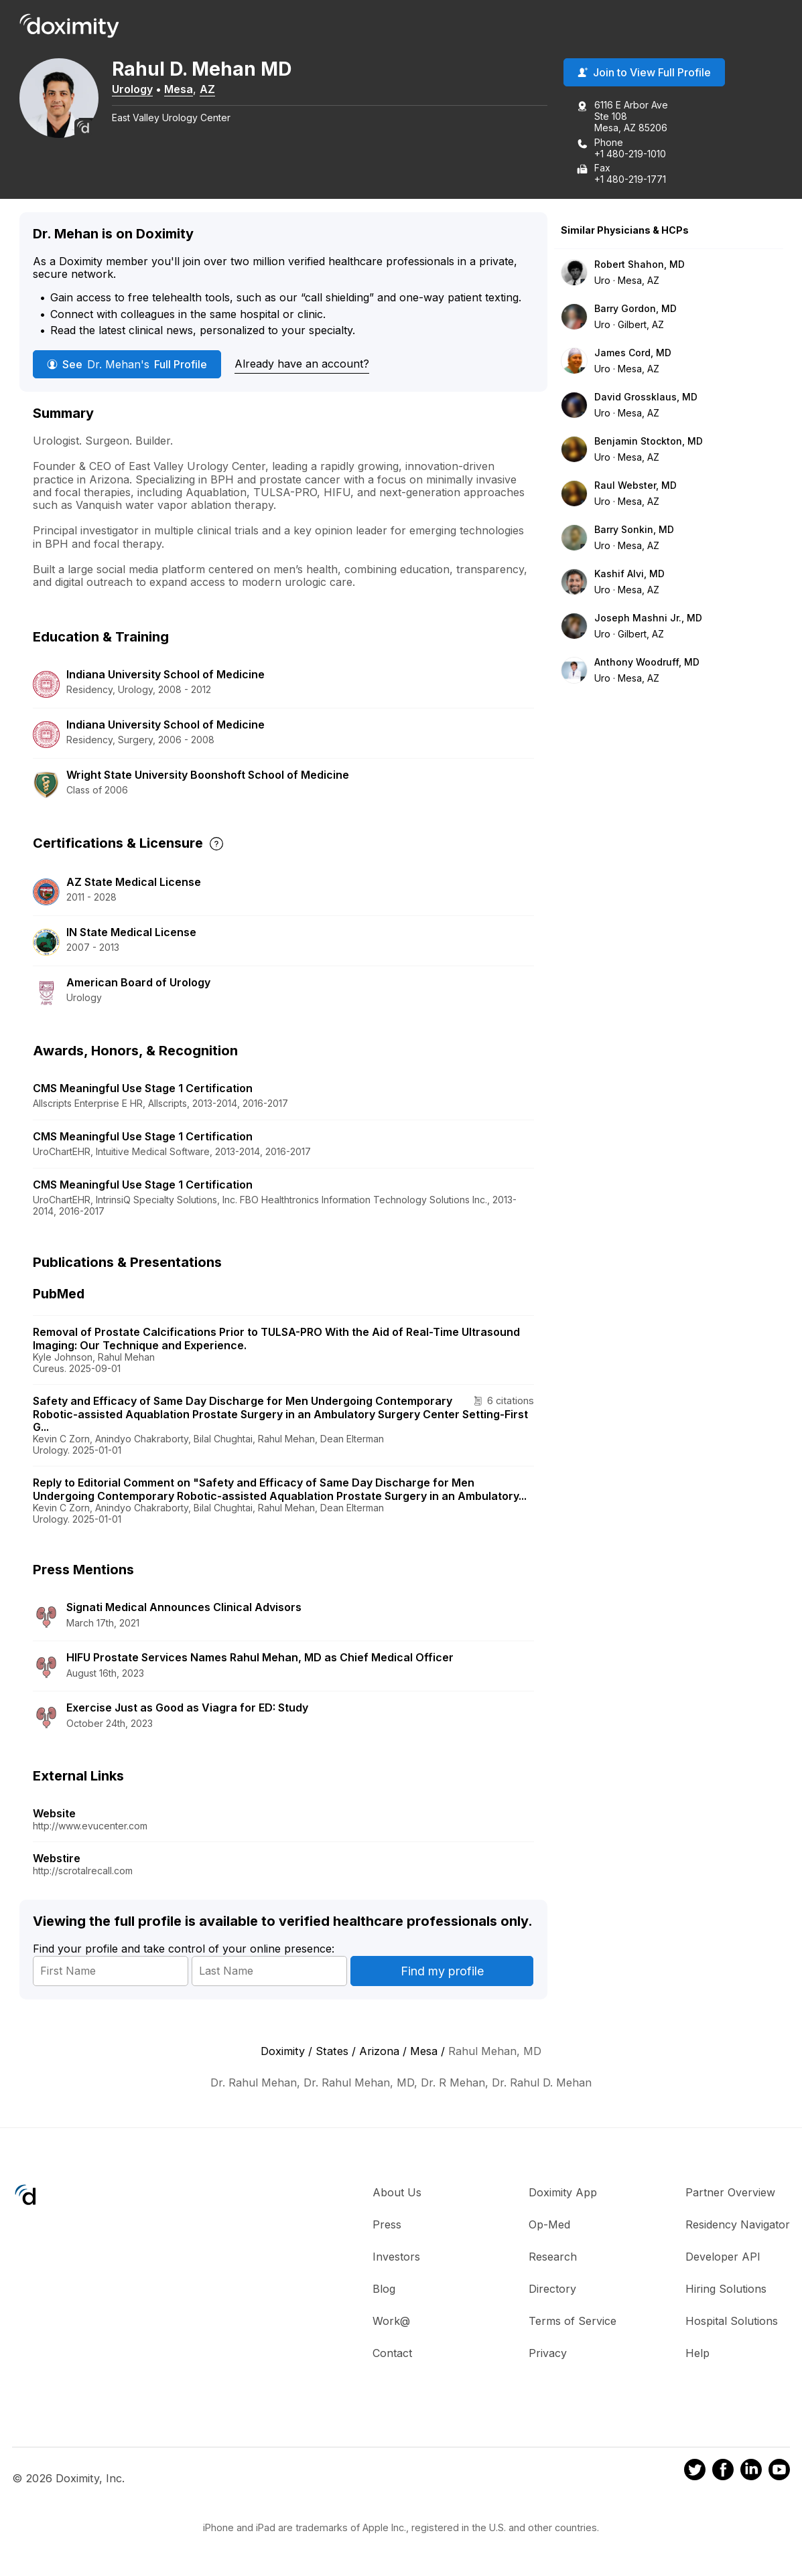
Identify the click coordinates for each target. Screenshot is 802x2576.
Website (54, 1814)
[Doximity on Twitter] (695, 2471)
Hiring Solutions (725, 2288)
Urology (133, 89)
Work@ (391, 2321)
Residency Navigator (737, 2224)
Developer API (722, 2256)
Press (387, 2224)
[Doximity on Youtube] (779, 2471)
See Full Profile (127, 364)
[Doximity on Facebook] (723, 2471)
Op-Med (549, 2224)
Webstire (56, 1859)
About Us (397, 2192)
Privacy (548, 2353)
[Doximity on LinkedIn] (751, 2471)
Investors (396, 2256)
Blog (384, 2288)
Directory (552, 2288)
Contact (392, 2353)
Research (553, 2256)
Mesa (179, 89)
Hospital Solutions (731, 2321)
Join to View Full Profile (644, 73)
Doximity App (563, 2192)
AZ (208, 89)
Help (697, 2353)
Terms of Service (572, 2321)
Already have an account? (302, 363)
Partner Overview (730, 2192)
